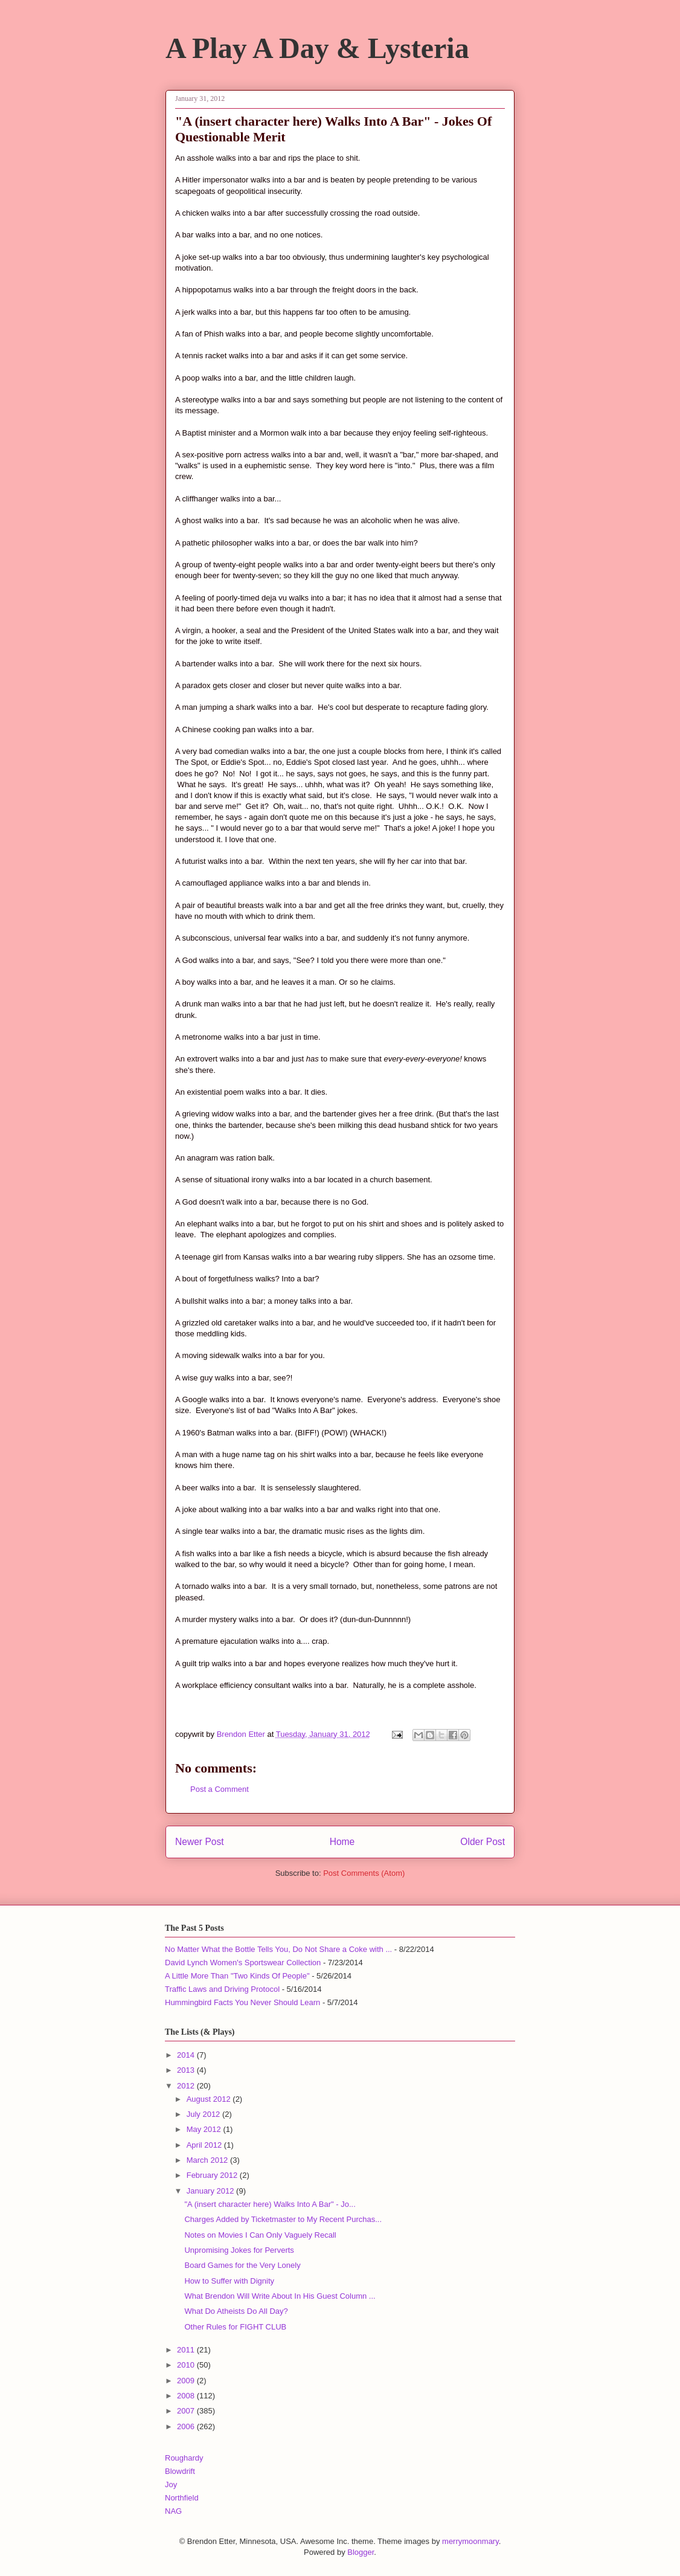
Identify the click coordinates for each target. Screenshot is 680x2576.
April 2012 (205, 2144)
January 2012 (211, 2190)
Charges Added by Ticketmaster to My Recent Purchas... (283, 2219)
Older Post (482, 1842)
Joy (171, 2484)
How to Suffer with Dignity (229, 2280)
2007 (187, 2410)
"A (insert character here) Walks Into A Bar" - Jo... (269, 2204)
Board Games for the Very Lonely (242, 2265)
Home (342, 1842)
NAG (173, 2511)
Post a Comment (219, 1789)
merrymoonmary (470, 2541)
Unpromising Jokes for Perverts (238, 2250)
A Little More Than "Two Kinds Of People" (237, 1975)
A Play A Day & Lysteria (317, 48)
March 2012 (208, 2160)
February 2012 (213, 2175)
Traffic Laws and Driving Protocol (222, 1989)
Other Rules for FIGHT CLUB (235, 2326)
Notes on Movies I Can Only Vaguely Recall (260, 2235)
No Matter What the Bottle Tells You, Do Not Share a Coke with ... (278, 1949)
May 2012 (205, 2129)
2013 (187, 2070)
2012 (187, 2085)
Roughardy (184, 2457)
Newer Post (199, 1842)
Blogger (360, 2552)
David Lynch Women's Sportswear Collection (243, 1962)
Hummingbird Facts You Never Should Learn (242, 2002)
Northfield (182, 2497)
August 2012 (210, 2099)
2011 (187, 2349)
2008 (187, 2395)
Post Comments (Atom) (364, 1873)
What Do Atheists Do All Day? (235, 2311)
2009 (187, 2380)
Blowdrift (180, 2471)
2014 (187, 2054)
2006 (187, 2426)
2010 (187, 2364)
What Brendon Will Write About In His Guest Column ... (279, 2296)
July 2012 (204, 2114)
